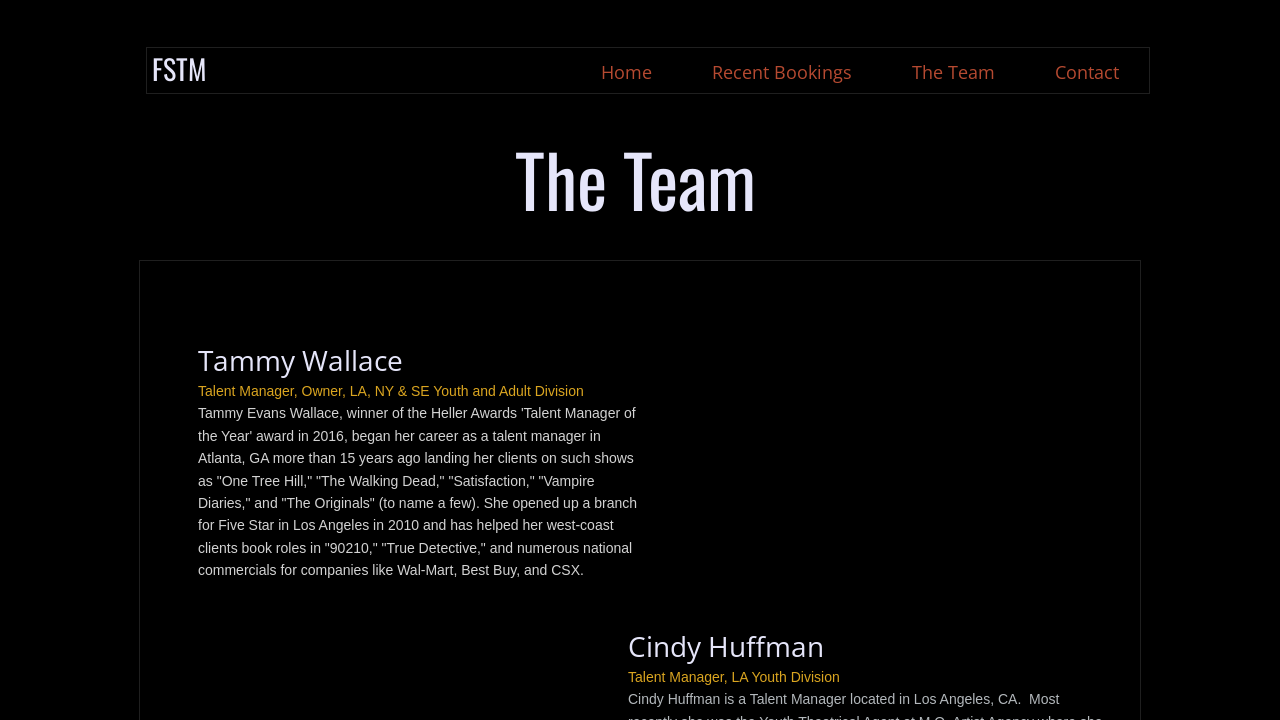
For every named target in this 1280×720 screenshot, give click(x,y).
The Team (953, 72)
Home (626, 72)
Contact (1087, 72)
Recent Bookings (782, 72)
